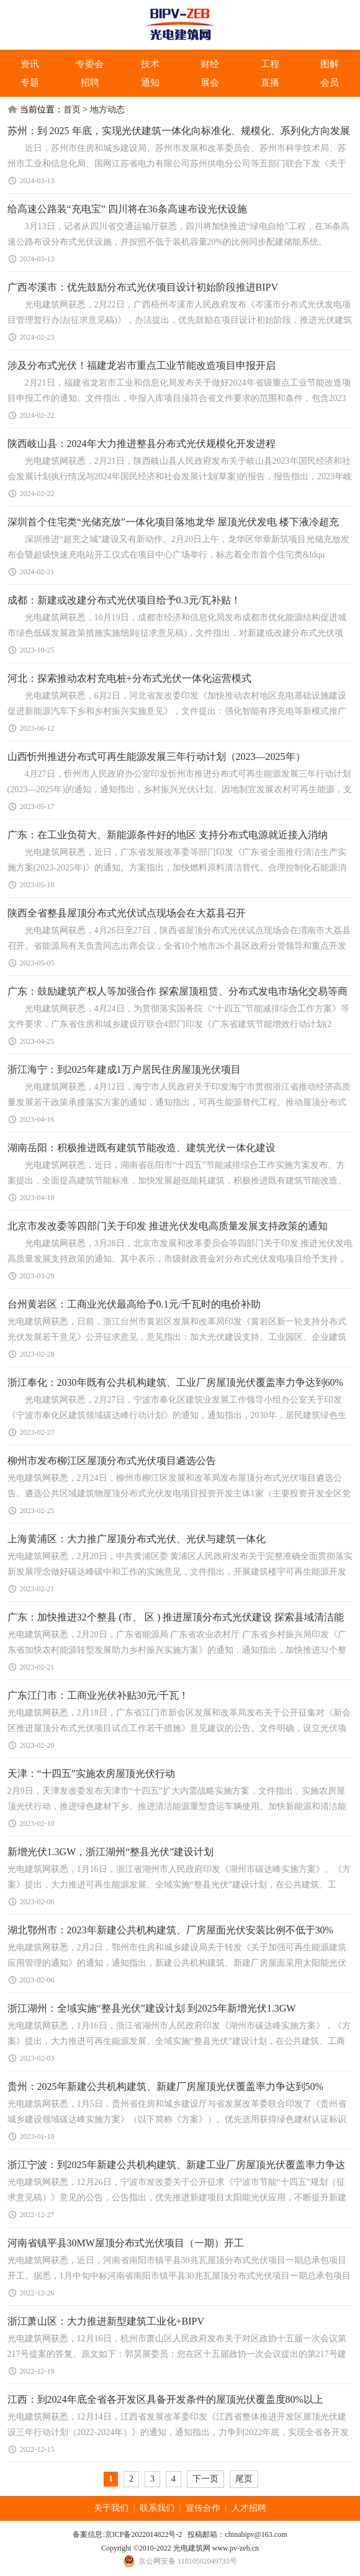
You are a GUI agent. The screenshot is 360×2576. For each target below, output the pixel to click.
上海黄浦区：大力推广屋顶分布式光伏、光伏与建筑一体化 (136, 1539)
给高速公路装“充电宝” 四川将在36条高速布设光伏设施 (127, 209)
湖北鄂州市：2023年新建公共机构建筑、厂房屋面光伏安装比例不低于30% (170, 1930)
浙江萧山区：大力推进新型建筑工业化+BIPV (105, 2321)
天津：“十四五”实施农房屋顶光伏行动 (91, 1773)
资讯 (29, 64)
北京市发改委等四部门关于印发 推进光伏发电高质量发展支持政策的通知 (167, 1226)
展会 (209, 83)
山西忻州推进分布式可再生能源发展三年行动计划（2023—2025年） (156, 756)
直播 (270, 83)
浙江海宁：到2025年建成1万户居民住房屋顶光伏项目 (124, 1069)
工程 (270, 64)
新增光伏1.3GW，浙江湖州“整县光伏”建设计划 (110, 1851)
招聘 (90, 83)
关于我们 (111, 2508)
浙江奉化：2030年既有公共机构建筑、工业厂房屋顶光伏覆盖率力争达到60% (175, 1382)
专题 (29, 83)
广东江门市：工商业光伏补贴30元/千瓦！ (98, 1695)
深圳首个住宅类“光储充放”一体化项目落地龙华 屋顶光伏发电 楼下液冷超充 (173, 522)
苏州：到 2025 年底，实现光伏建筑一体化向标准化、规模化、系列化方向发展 (178, 130)
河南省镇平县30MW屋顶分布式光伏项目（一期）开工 (125, 2243)
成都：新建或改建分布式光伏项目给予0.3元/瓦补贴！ (124, 600)
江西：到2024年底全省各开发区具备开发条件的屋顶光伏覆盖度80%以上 (165, 2399)
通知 (150, 83)
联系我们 (157, 2508)
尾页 (244, 2478)
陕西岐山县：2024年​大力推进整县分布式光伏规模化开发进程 (141, 443)
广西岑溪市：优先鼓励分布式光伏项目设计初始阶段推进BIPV (142, 287)
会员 (329, 83)
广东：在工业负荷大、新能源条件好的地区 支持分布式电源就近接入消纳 (167, 834)
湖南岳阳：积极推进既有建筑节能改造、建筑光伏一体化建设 (141, 1147)
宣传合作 (203, 2508)
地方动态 (107, 109)
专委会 (90, 64)
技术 (150, 64)
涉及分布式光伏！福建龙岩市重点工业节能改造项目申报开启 (141, 365)
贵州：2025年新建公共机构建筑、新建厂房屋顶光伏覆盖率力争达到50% (165, 2086)
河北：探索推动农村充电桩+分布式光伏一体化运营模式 (129, 678)
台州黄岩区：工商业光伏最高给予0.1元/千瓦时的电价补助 (134, 1304)
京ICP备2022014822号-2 (143, 2534)
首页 (72, 109)
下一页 (205, 2478)
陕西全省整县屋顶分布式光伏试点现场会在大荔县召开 (126, 913)
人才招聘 (249, 2508)
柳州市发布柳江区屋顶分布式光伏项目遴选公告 (111, 1460)
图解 (329, 64)
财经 (209, 64)
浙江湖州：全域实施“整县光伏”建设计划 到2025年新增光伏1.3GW (151, 2008)
